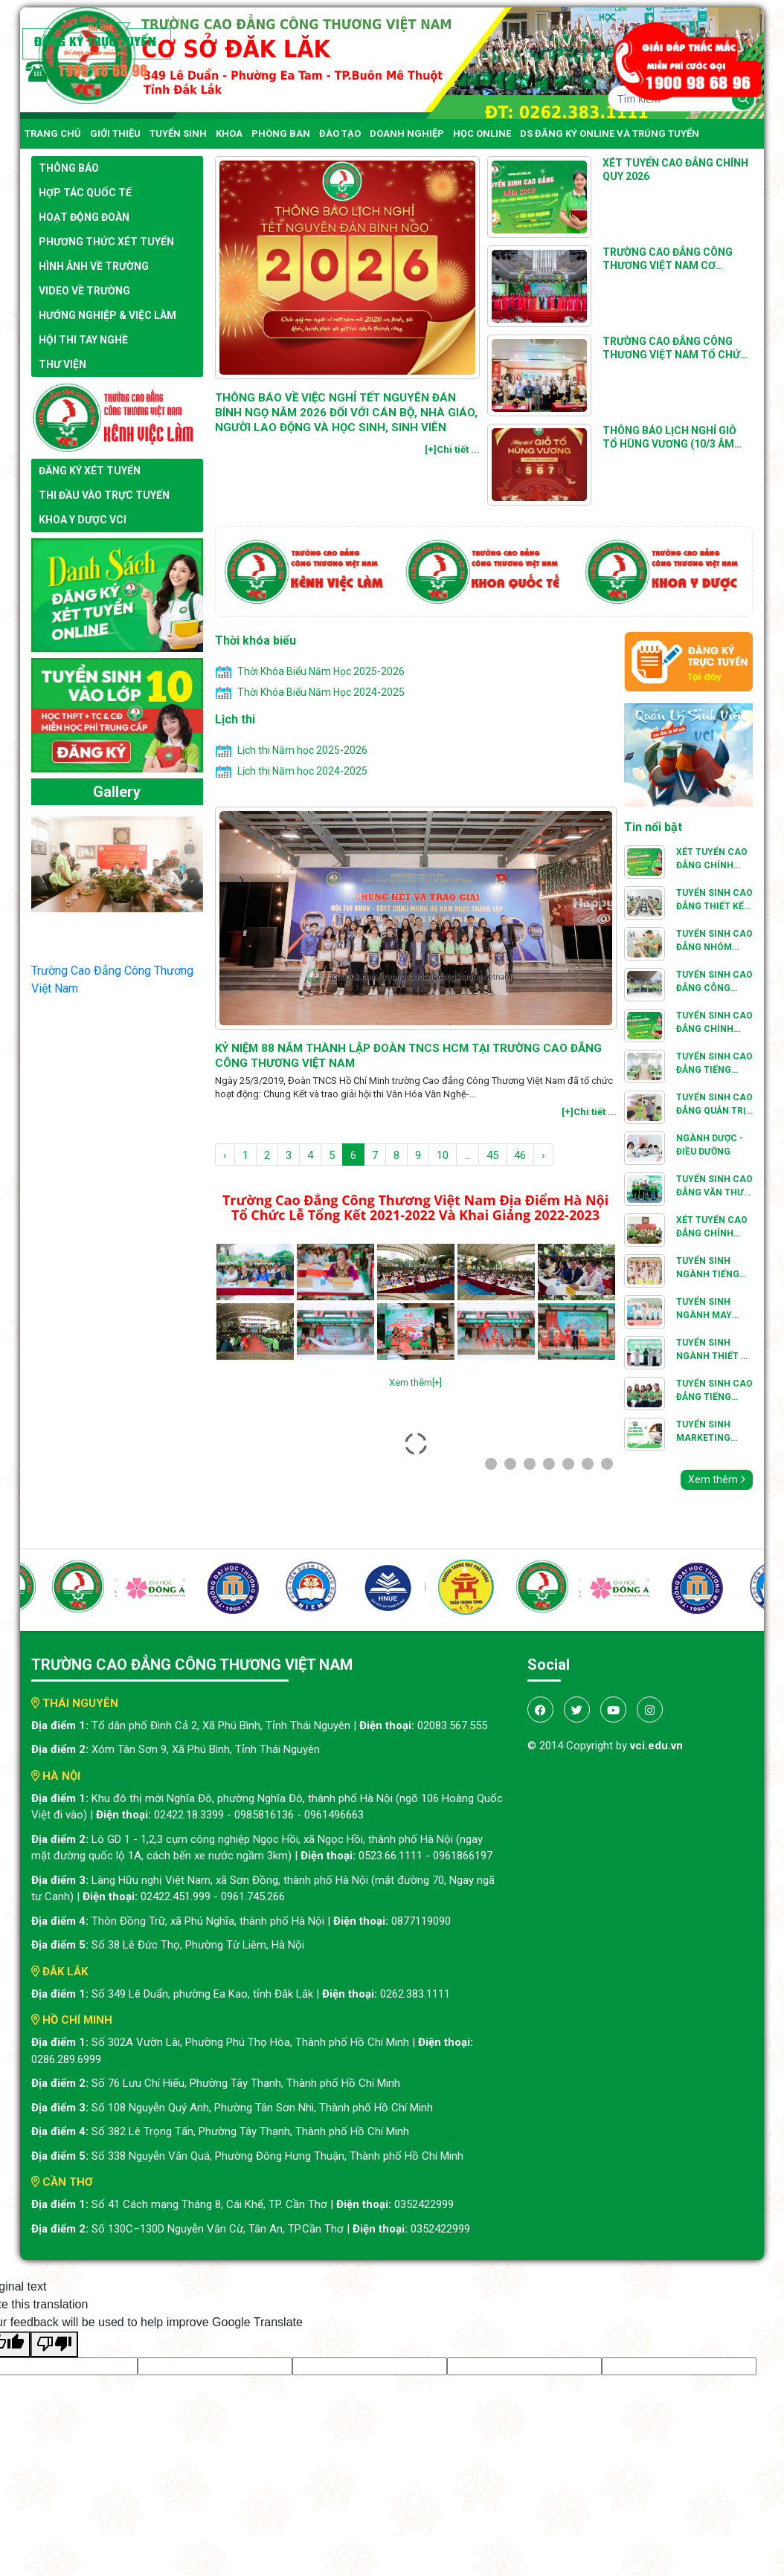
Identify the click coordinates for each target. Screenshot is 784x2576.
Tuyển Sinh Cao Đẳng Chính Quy (714, 1023)
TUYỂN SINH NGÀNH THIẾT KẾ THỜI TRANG (714, 1350)
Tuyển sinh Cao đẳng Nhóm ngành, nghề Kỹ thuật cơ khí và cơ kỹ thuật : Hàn (714, 941)
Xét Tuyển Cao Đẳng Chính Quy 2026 (675, 169)
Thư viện (62, 364)
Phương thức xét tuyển (106, 242)
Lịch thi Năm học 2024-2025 (302, 771)
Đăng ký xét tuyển (90, 471)
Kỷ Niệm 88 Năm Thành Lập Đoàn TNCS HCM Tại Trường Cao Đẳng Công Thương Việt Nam (408, 1056)
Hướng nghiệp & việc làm (107, 315)
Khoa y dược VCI (82, 520)
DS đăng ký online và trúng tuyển (609, 133)
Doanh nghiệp (407, 133)
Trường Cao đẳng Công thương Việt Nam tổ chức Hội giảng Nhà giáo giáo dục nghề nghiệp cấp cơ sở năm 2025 (675, 348)
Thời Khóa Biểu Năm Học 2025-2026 (321, 671)
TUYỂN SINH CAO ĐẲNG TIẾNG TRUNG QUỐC (714, 1063)
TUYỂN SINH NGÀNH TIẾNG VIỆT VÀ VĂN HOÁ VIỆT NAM (709, 1268)
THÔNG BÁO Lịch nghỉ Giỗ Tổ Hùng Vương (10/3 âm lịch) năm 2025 (669, 438)
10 (443, 1155)
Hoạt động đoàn (84, 217)
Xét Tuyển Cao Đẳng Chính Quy (712, 1227)
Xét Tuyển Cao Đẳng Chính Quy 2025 (712, 859)
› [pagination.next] (543, 1155)
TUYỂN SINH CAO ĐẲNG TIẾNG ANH (714, 1391)
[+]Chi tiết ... (452, 449)
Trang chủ (53, 133)
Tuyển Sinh (178, 133)
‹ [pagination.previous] (225, 1155)
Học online (482, 133)
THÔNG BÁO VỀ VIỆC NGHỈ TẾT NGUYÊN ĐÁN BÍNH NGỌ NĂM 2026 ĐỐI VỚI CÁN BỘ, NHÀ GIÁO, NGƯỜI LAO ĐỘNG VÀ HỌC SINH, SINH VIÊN (346, 412)
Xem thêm (716, 1479)
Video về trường (84, 291)
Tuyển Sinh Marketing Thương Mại (705, 1431)
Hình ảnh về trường (94, 266)
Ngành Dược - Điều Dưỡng (709, 1145)
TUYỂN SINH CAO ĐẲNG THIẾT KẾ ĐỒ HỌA (714, 900)
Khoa (229, 133)
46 (520, 1155)
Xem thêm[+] (415, 1382)
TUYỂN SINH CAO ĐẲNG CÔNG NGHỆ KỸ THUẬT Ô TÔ (714, 982)
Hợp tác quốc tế (85, 192)
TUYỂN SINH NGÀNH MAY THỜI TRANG (704, 1309)
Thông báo (69, 168)
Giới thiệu (115, 133)
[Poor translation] (54, 2344)
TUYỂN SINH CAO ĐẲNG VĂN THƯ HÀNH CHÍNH (714, 1186)
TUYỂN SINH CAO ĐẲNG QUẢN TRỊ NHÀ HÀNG (714, 1104)
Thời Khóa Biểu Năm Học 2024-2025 (321, 692)
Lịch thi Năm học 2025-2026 (302, 750)
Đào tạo (340, 133)
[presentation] (241, 880)
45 (492, 1155)
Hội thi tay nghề (83, 340)
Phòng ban (280, 133)
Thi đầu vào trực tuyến (104, 495)
